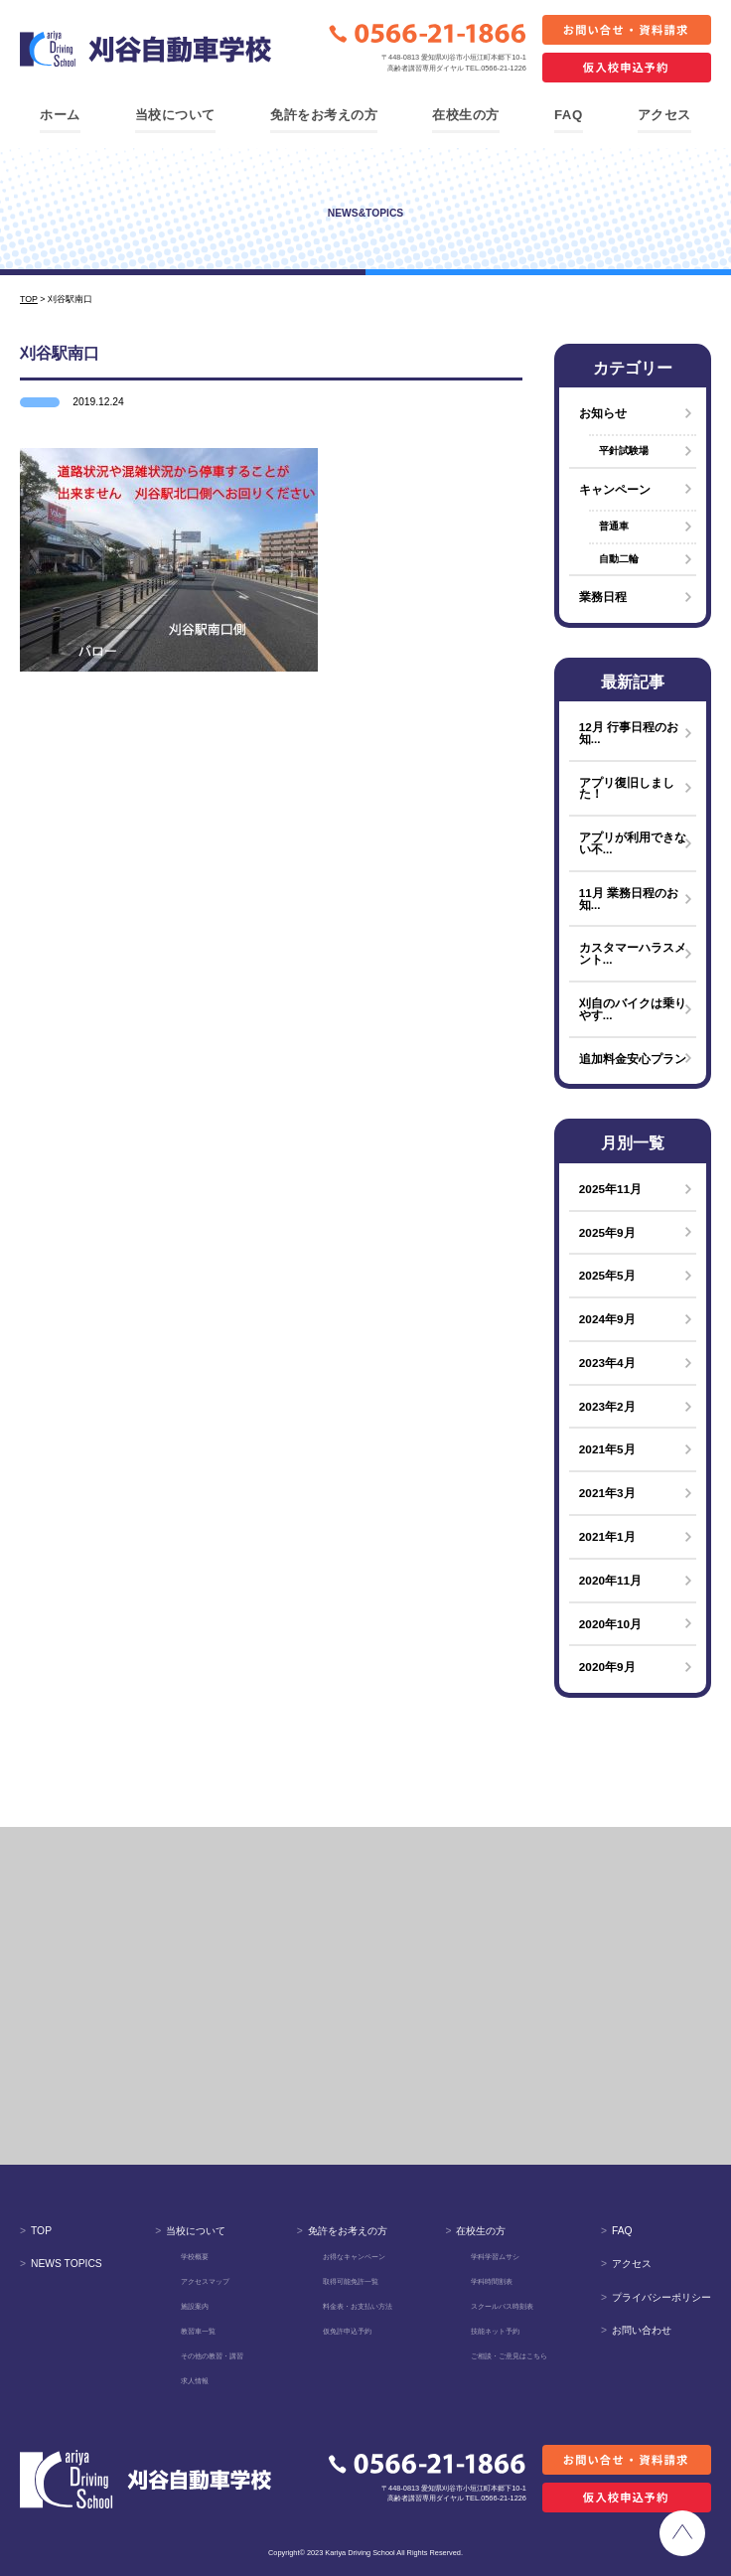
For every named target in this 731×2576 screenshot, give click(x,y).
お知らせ (603, 412)
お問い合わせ (636, 2330)
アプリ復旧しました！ (626, 788)
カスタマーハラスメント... (632, 953)
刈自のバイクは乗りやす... (632, 1008)
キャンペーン (615, 489)
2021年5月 (607, 1448)
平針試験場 (624, 450)
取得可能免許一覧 (350, 2281)
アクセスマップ (205, 2281)
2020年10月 (610, 1623)
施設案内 (195, 2306)
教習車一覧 (198, 2331)
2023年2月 (607, 1406)
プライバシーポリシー (656, 2297)
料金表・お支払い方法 (357, 2306)
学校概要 (195, 2256)
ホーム (60, 114)
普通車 (614, 526)
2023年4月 (607, 1362)
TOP (36, 2230)
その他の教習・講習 (212, 2355)
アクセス (664, 114)
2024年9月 (607, 1318)
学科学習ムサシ (495, 2256)
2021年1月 (607, 1536)
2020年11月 (610, 1580)
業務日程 (603, 596)
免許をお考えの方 (323, 114)
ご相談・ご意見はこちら (509, 2355)
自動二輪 (619, 558)
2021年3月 (607, 1492)
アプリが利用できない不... (632, 843)
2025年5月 (607, 1275)
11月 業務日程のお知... (628, 898)
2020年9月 (607, 1666)
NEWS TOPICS (61, 2263)
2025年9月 (607, 1232)
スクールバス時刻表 (502, 2306)
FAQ (568, 114)
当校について (175, 114)
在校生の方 (466, 114)
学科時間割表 (491, 2281)
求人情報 (195, 2380)
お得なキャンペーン (354, 2256)
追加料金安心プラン (632, 1058)
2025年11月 (610, 1188)
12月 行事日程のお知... (628, 732)
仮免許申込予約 (347, 2331)
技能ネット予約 (495, 2331)
